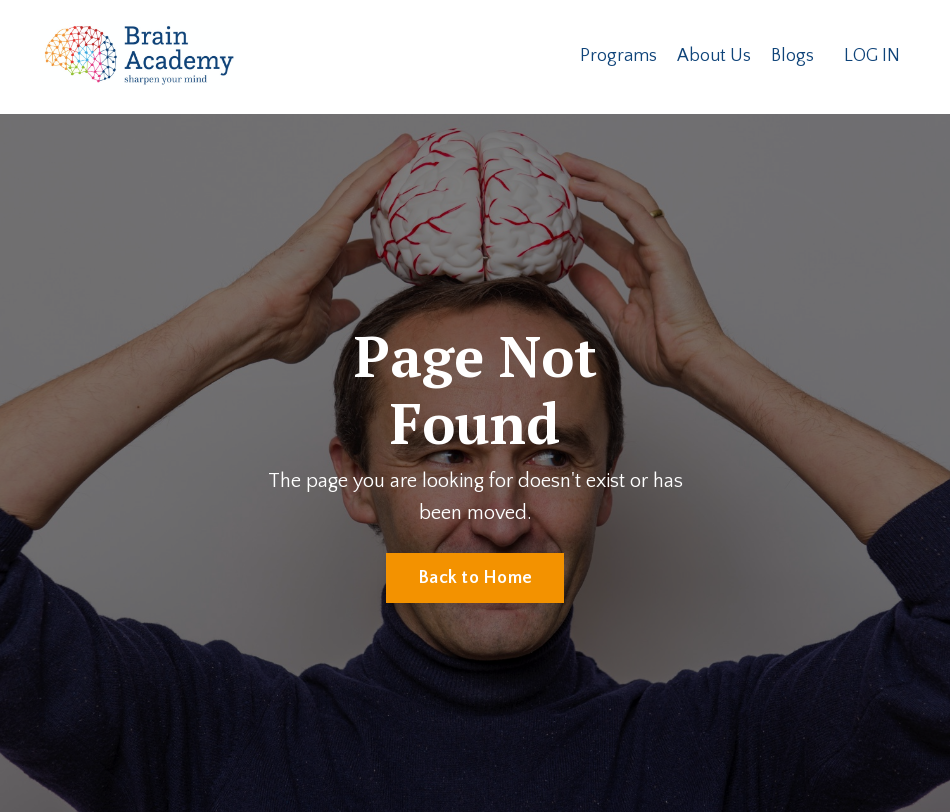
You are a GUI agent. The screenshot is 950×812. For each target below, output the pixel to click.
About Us (714, 56)
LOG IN (872, 56)
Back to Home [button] (475, 578)
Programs (618, 56)
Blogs (792, 56)
